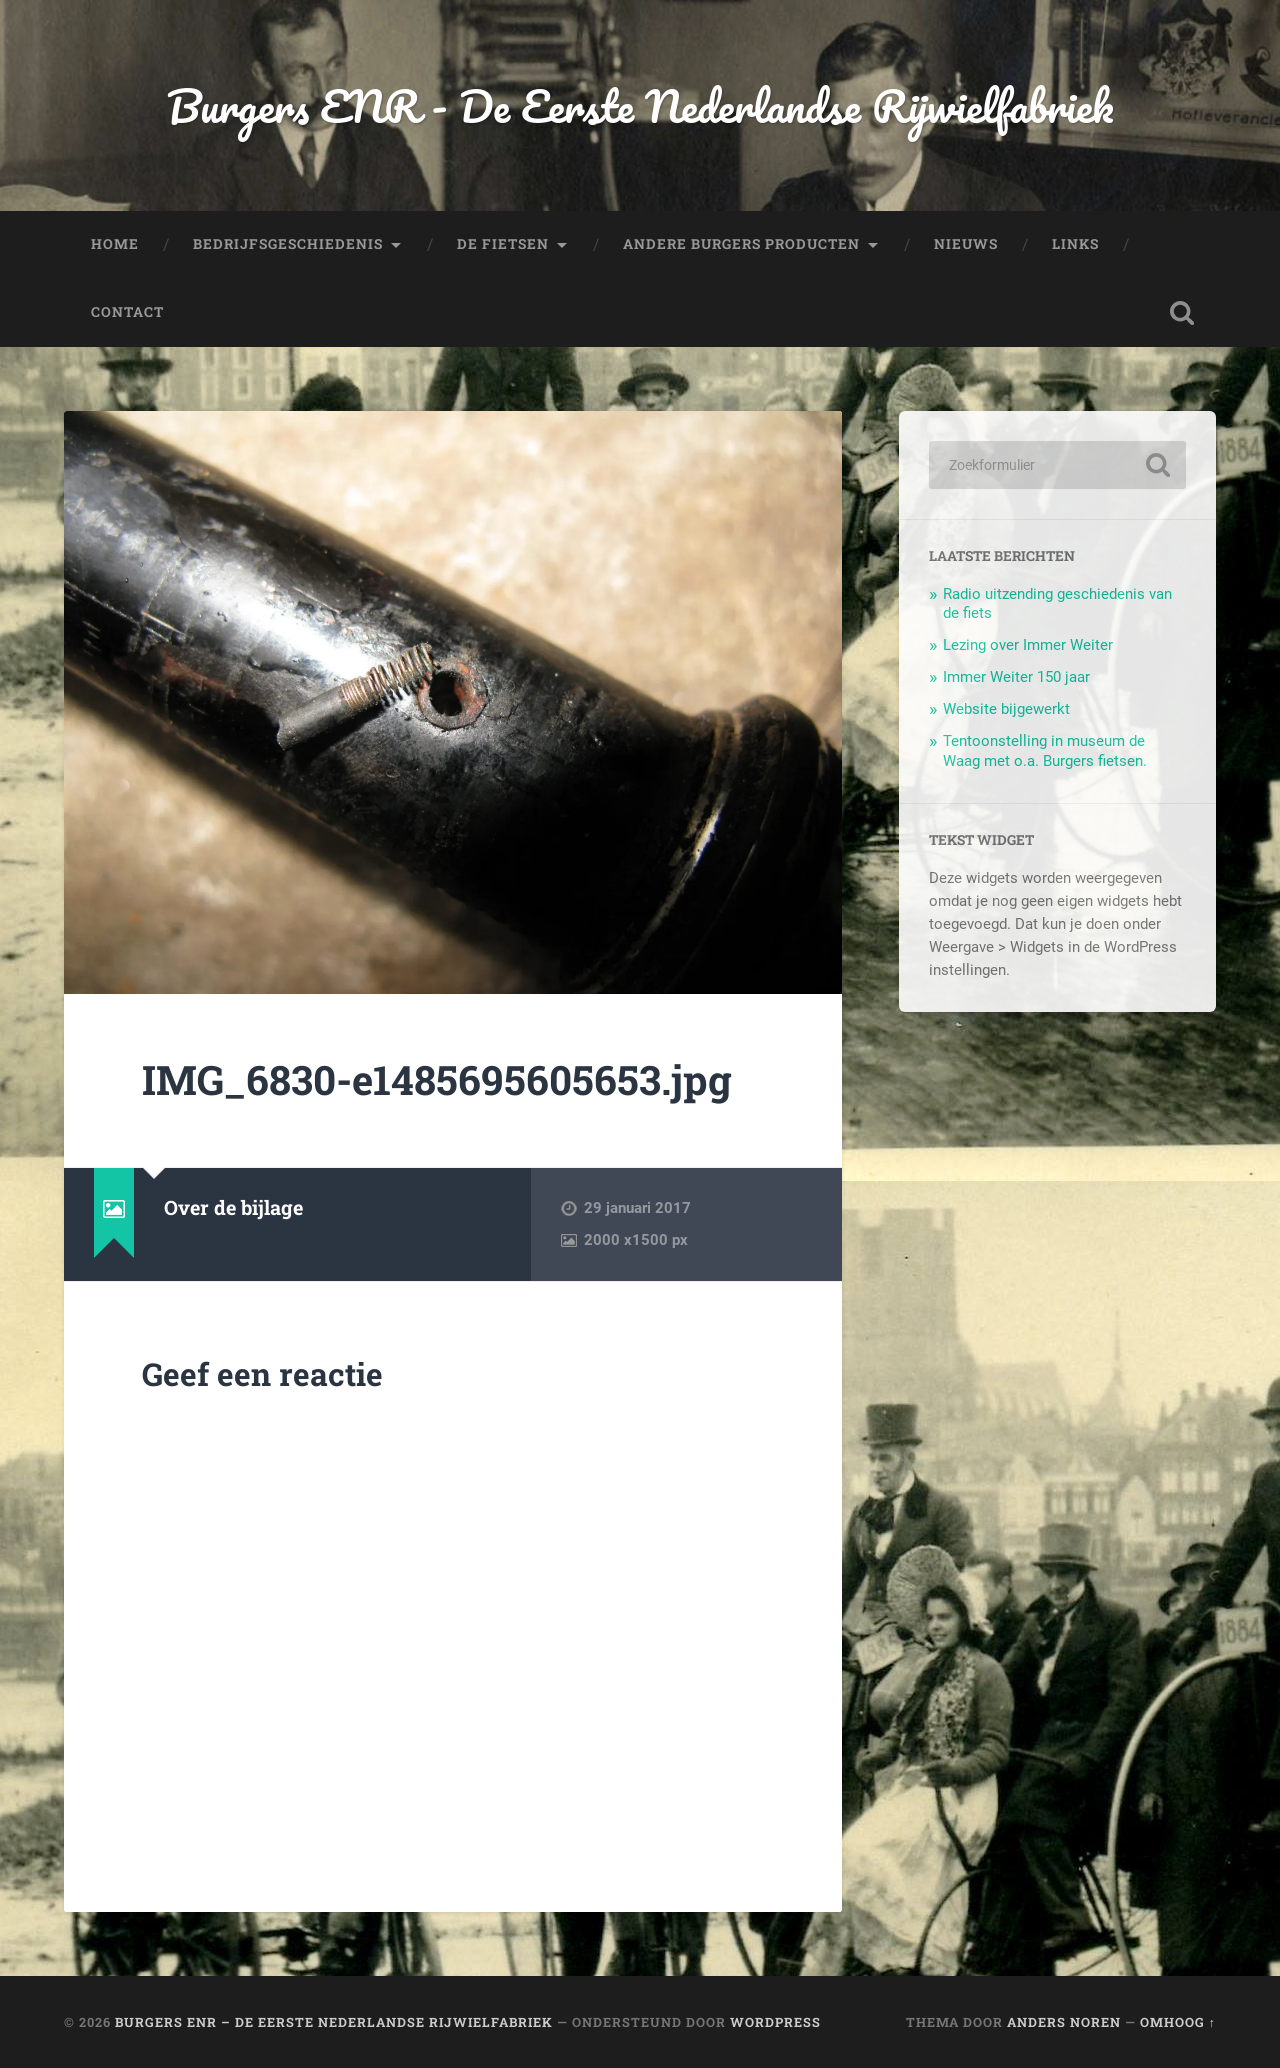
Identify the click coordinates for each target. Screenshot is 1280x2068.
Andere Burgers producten (741, 244)
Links (1075, 244)
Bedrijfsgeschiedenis (288, 244)
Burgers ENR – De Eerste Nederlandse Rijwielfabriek (334, 2022)
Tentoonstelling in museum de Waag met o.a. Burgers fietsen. (1045, 751)
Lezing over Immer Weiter (1028, 645)
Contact (127, 312)
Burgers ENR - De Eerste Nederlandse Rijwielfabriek (640, 105)
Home (115, 244)
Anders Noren (1064, 2022)
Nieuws (966, 244)
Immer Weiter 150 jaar (1016, 677)
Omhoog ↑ (1178, 2022)
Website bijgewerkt (1006, 709)
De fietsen (503, 244)
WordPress (775, 2022)
